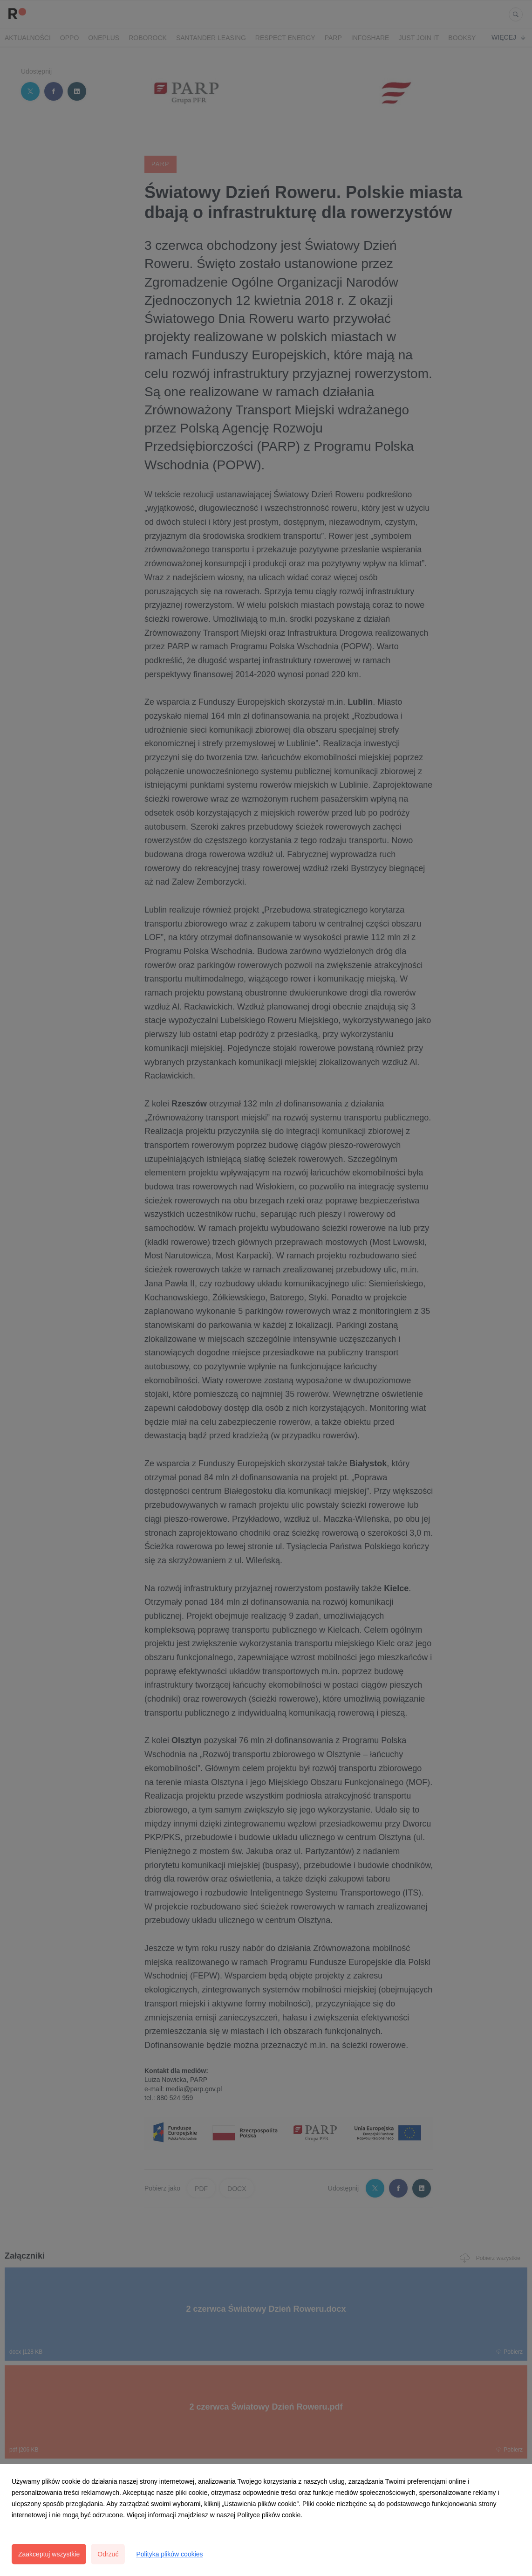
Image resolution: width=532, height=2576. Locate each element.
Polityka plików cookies (169, 2554)
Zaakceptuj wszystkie (49, 2554)
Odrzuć (107, 2554)
